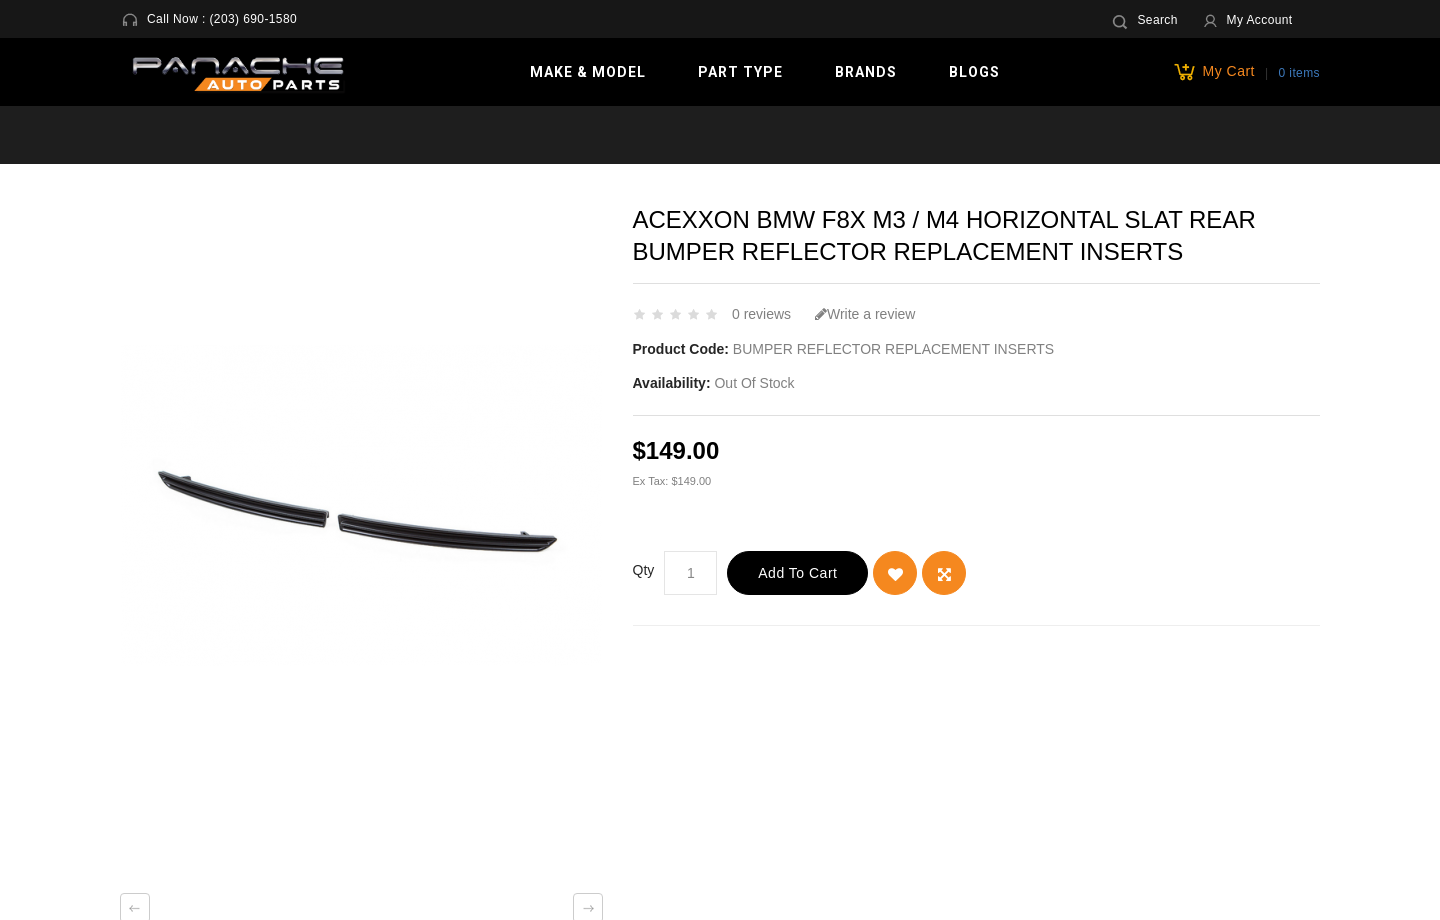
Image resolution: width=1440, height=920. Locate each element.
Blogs (974, 72)
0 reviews (761, 314)
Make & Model (588, 72)
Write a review (865, 314)
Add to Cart (797, 573)
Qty (644, 570)
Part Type (740, 72)
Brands (866, 72)
